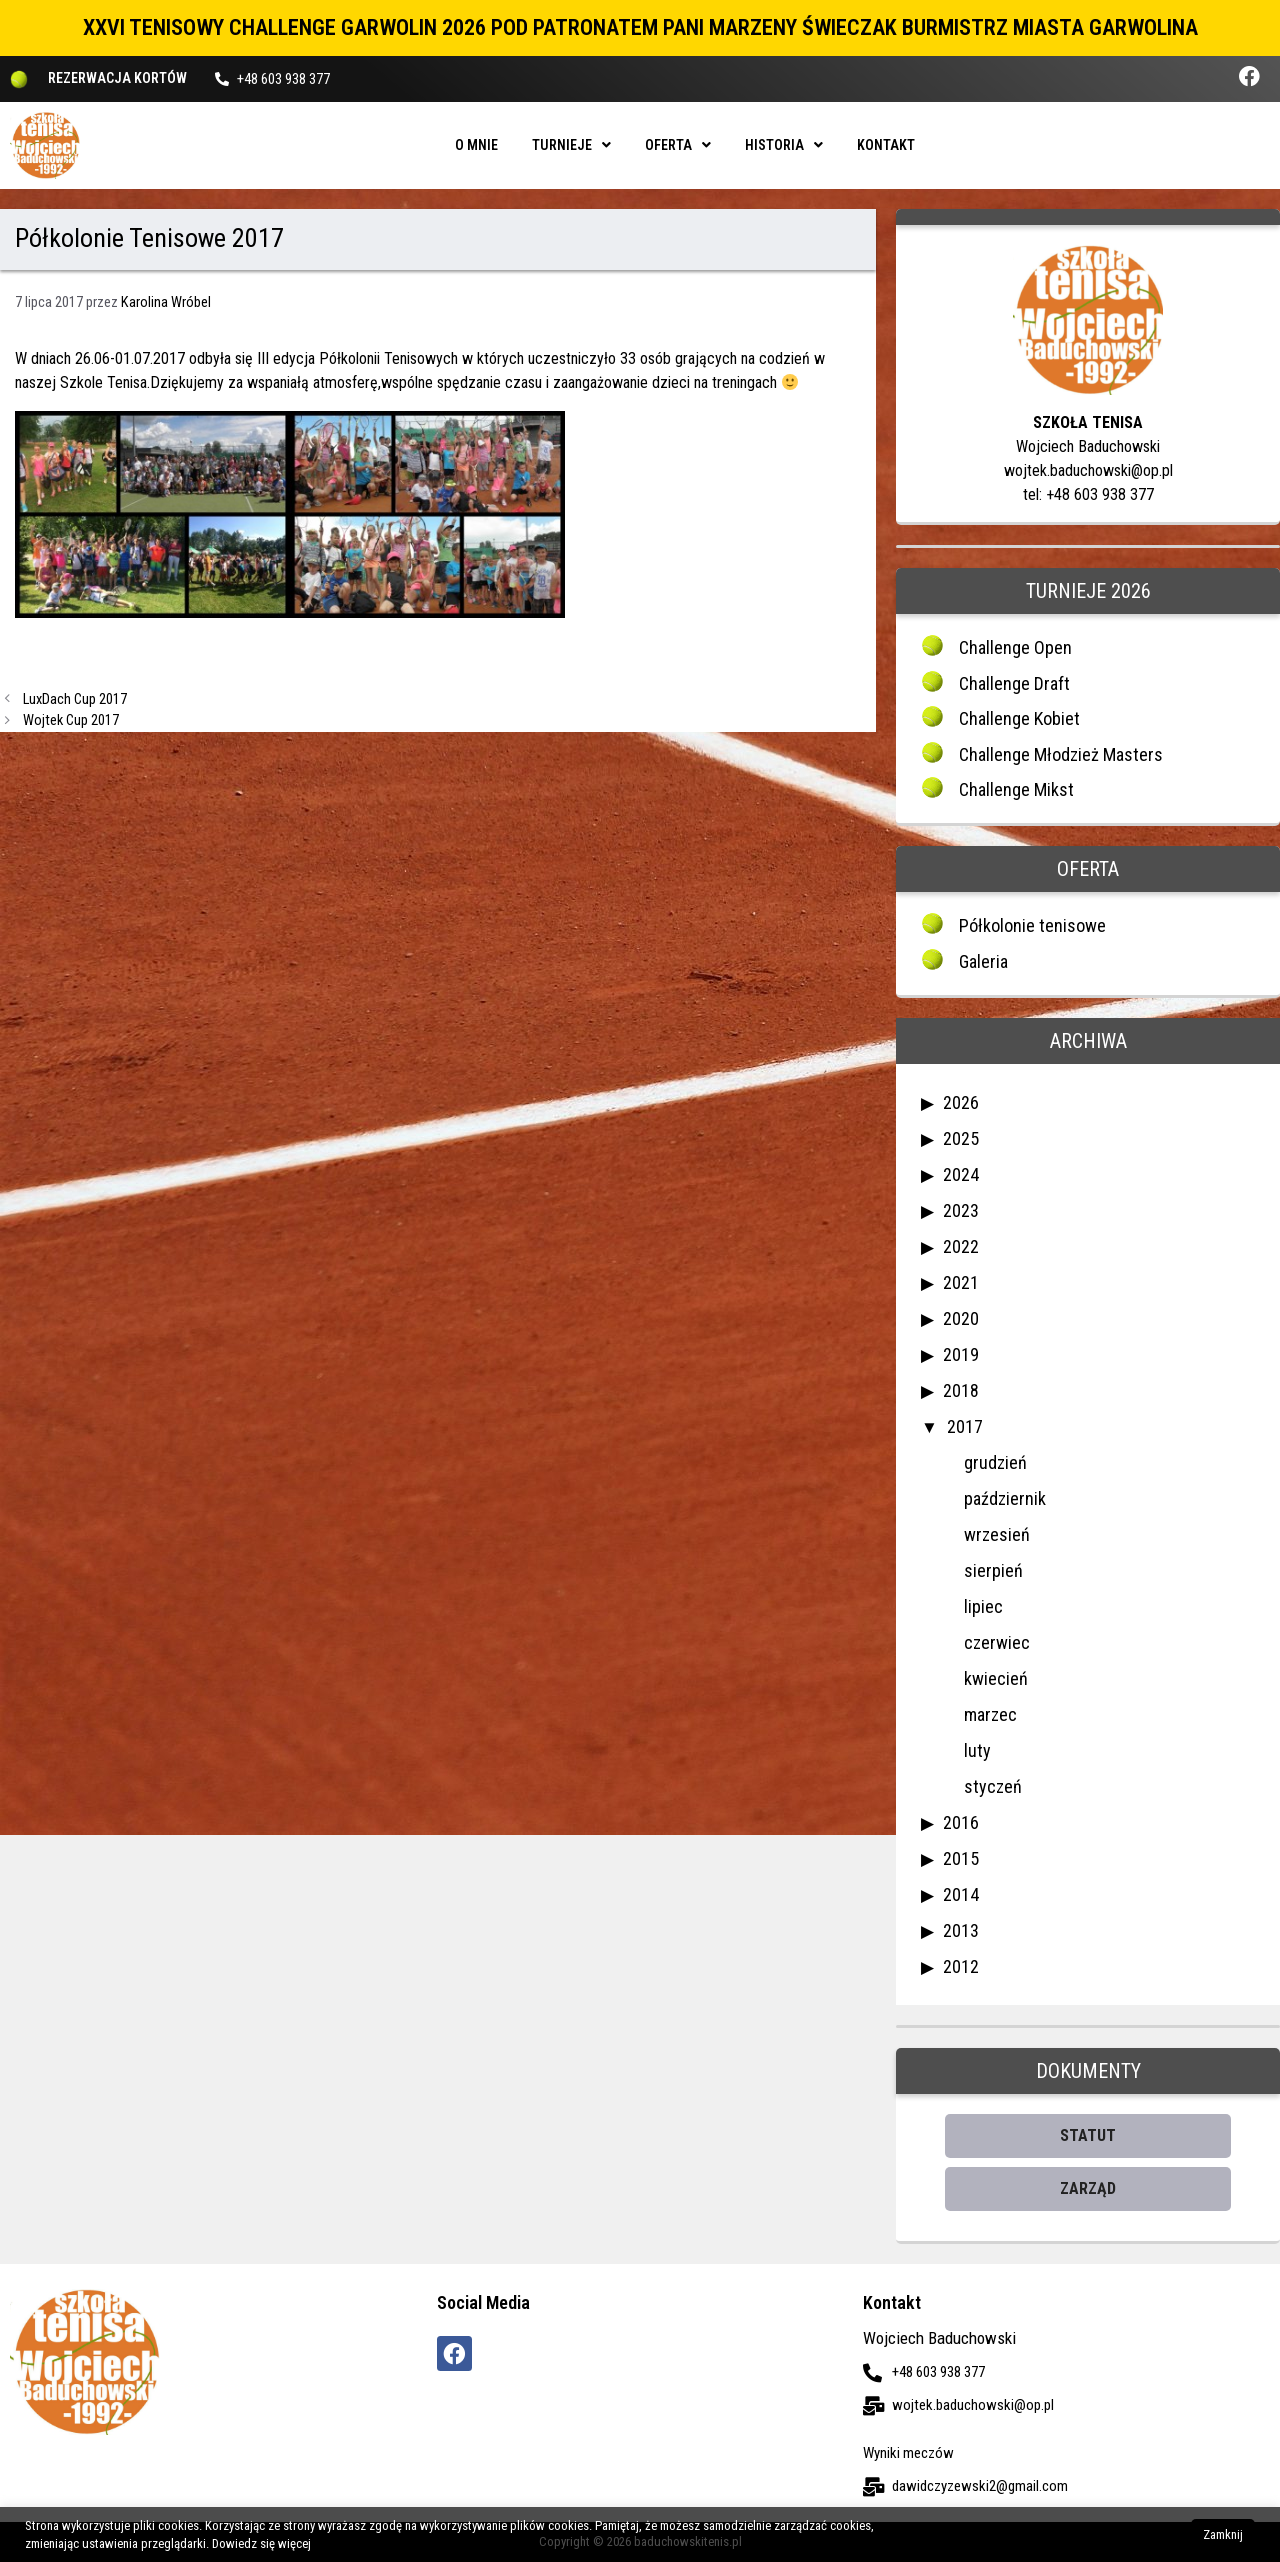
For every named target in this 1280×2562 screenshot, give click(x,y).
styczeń (993, 1786)
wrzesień (997, 1534)
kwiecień (996, 1678)
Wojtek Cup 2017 (71, 720)
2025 (961, 1138)
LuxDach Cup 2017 (75, 699)
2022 (961, 1246)
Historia (784, 145)
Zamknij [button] (1223, 2534)
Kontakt (886, 145)
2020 (961, 1318)
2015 (961, 1858)
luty (977, 1750)
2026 (961, 1102)
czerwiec (997, 1642)
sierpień (993, 1570)
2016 (961, 1822)
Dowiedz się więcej (261, 2543)
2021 (961, 1282)
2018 (961, 1390)
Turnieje (571, 145)
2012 (961, 1966)
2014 (961, 1894)
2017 (965, 1426)
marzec (990, 1714)
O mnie (476, 145)
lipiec (983, 1606)
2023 (961, 1210)
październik (1005, 1498)
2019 (961, 1354)
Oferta (678, 145)
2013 (961, 1930)
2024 (961, 1174)
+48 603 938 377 (283, 79)
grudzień (995, 1462)
